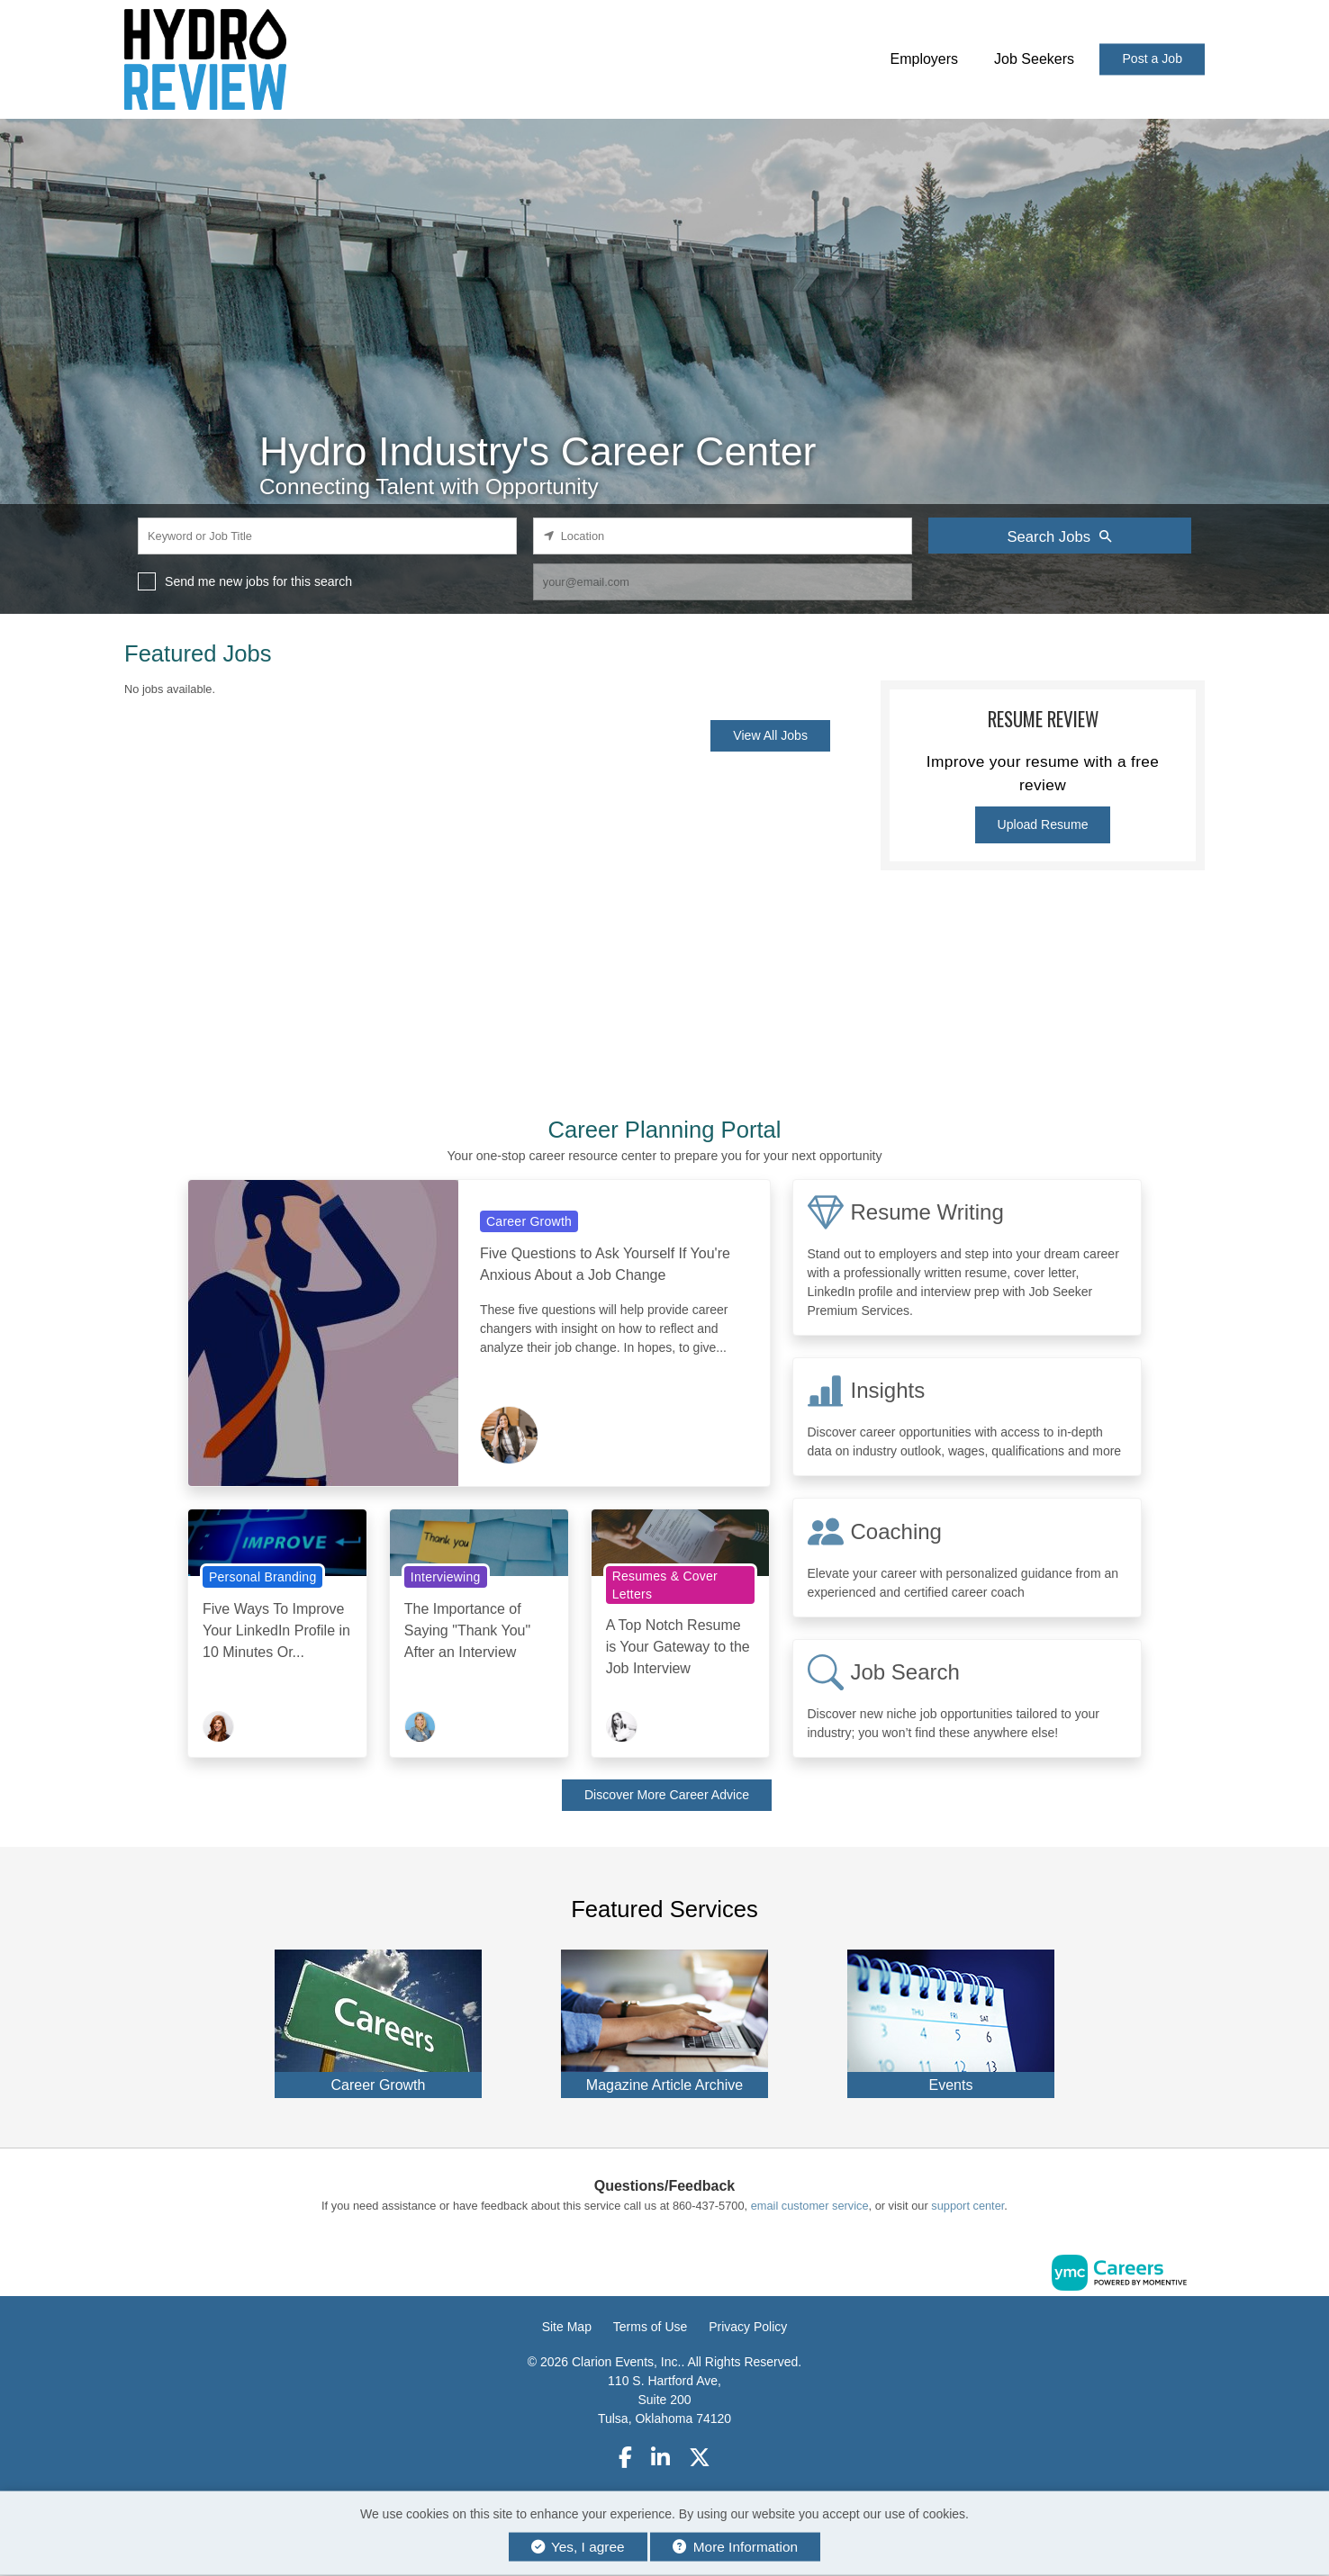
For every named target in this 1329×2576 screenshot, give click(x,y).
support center (967, 2205)
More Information (735, 2546)
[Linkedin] (660, 2457)
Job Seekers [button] (1034, 59)
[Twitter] (700, 2457)
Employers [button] (924, 59)
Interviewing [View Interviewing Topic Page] (446, 1577)
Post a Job (1152, 59)
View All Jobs (770, 735)
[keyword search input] (327, 536)
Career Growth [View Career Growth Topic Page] (529, 1221)
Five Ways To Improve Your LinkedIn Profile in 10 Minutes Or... (276, 1630)
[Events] (950, 2019)
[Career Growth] (378, 2019)
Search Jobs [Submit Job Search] (1060, 536)
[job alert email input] (722, 581)
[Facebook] (625, 2457)
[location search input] (722, 536)
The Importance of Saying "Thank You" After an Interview (467, 1630)
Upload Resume (1043, 824)
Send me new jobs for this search (258, 581)
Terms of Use (650, 2326)
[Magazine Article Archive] (664, 2019)
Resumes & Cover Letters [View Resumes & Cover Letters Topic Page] (665, 1585)
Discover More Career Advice (666, 1795)
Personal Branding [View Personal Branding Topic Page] (262, 1577)
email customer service (810, 2205)
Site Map (567, 2326)
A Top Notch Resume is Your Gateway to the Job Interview (678, 1646)
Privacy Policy (748, 2326)
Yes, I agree (578, 2546)
